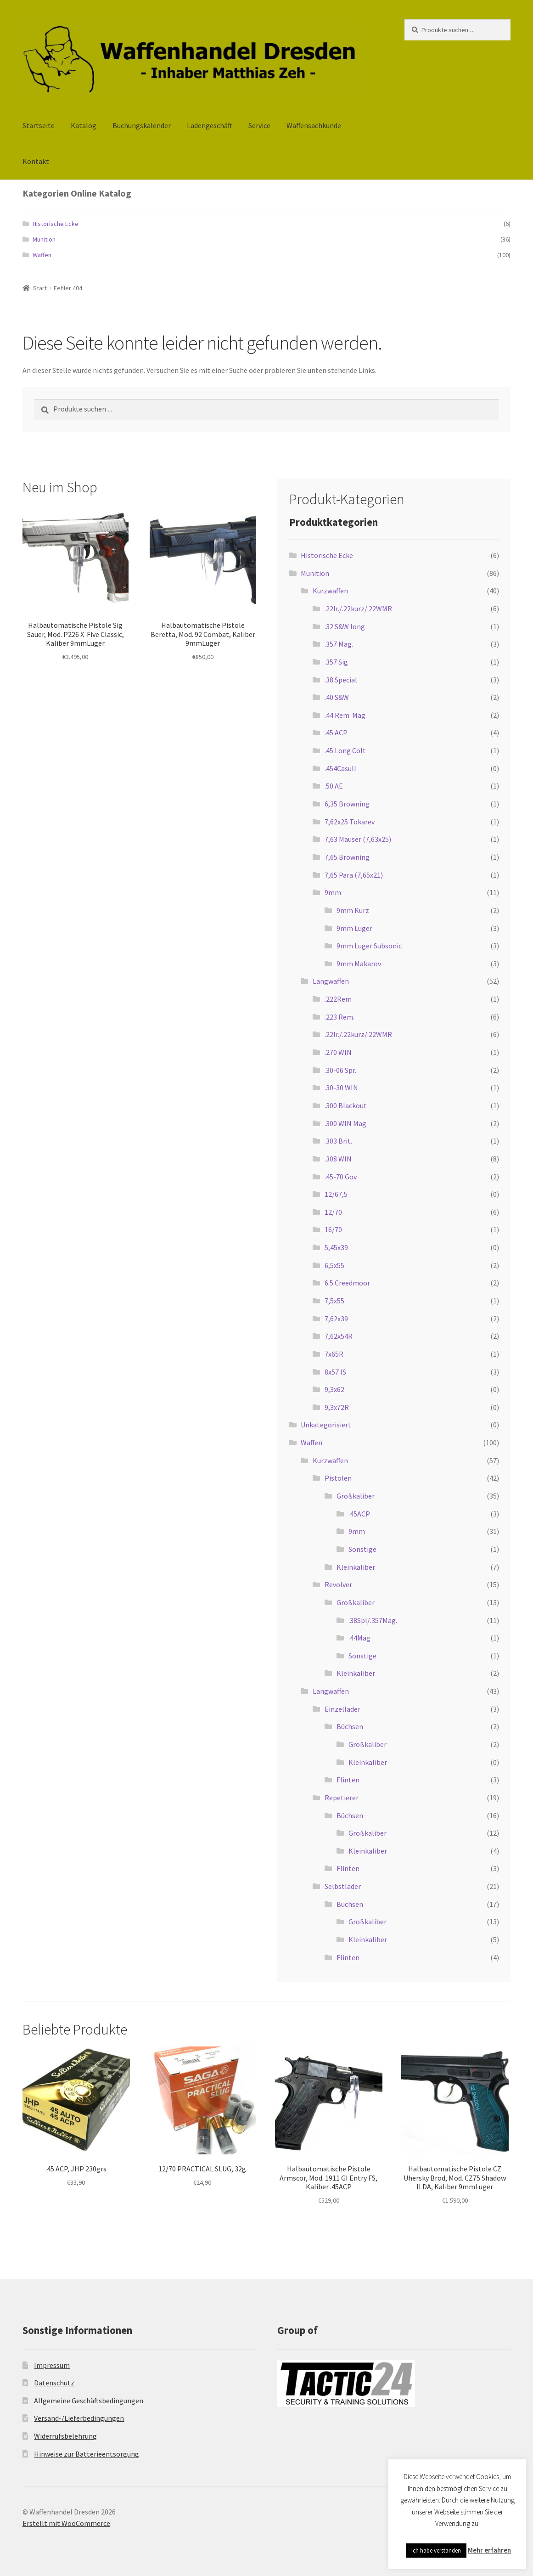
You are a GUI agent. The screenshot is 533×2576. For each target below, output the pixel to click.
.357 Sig (336, 661)
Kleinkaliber (356, 1567)
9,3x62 (334, 1389)
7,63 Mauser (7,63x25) (358, 839)
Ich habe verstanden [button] (436, 2550)
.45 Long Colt (345, 750)
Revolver (338, 1584)
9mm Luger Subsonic (369, 945)
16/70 (333, 1229)
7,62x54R (339, 1336)
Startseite (38, 125)
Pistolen (338, 1477)
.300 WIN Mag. (346, 1123)
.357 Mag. (339, 643)
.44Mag (359, 1637)
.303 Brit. (338, 1140)
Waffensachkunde (313, 125)
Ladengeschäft (209, 125)
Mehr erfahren (489, 2550)
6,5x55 (334, 1265)
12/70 (333, 1212)
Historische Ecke (56, 224)
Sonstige (362, 1549)
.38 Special (341, 679)
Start (40, 288)
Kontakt (35, 161)
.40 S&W (337, 697)
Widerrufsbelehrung (65, 2436)
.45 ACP (336, 732)
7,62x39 (336, 1318)
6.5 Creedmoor (347, 1282)
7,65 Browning (347, 857)
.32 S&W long (345, 626)
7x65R (334, 1353)
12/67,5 (336, 1194)
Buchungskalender (141, 125)
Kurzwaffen (330, 590)
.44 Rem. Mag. (346, 715)
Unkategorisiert (326, 1424)
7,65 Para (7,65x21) (354, 874)
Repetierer (342, 1797)
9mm (333, 892)
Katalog (83, 125)
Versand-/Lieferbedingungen (79, 2418)
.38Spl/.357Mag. (372, 1620)
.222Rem (338, 998)
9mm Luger (354, 928)
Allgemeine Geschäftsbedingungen (88, 2400)
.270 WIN (338, 1052)
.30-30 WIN (341, 1087)
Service (259, 125)
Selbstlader (343, 1886)
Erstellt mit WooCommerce (66, 2523)
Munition (44, 239)
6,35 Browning (347, 803)
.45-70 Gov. (341, 1176)
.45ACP (359, 1513)
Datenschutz (54, 2382)
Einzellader (342, 1709)
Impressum (52, 2365)
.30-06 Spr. (340, 1070)
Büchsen (350, 1726)
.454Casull (340, 768)
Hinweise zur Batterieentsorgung (86, 2453)
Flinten (348, 1779)
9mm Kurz (353, 910)
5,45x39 (336, 1247)
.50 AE (334, 785)
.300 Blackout (346, 1105)
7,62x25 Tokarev (350, 821)
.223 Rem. (339, 1016)
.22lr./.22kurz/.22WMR (358, 608)
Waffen (42, 255)
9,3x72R (337, 1407)
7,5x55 (334, 1300)
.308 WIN (338, 1158)
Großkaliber (356, 1495)
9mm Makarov (359, 963)
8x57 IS (335, 1371)
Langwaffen (331, 981)
